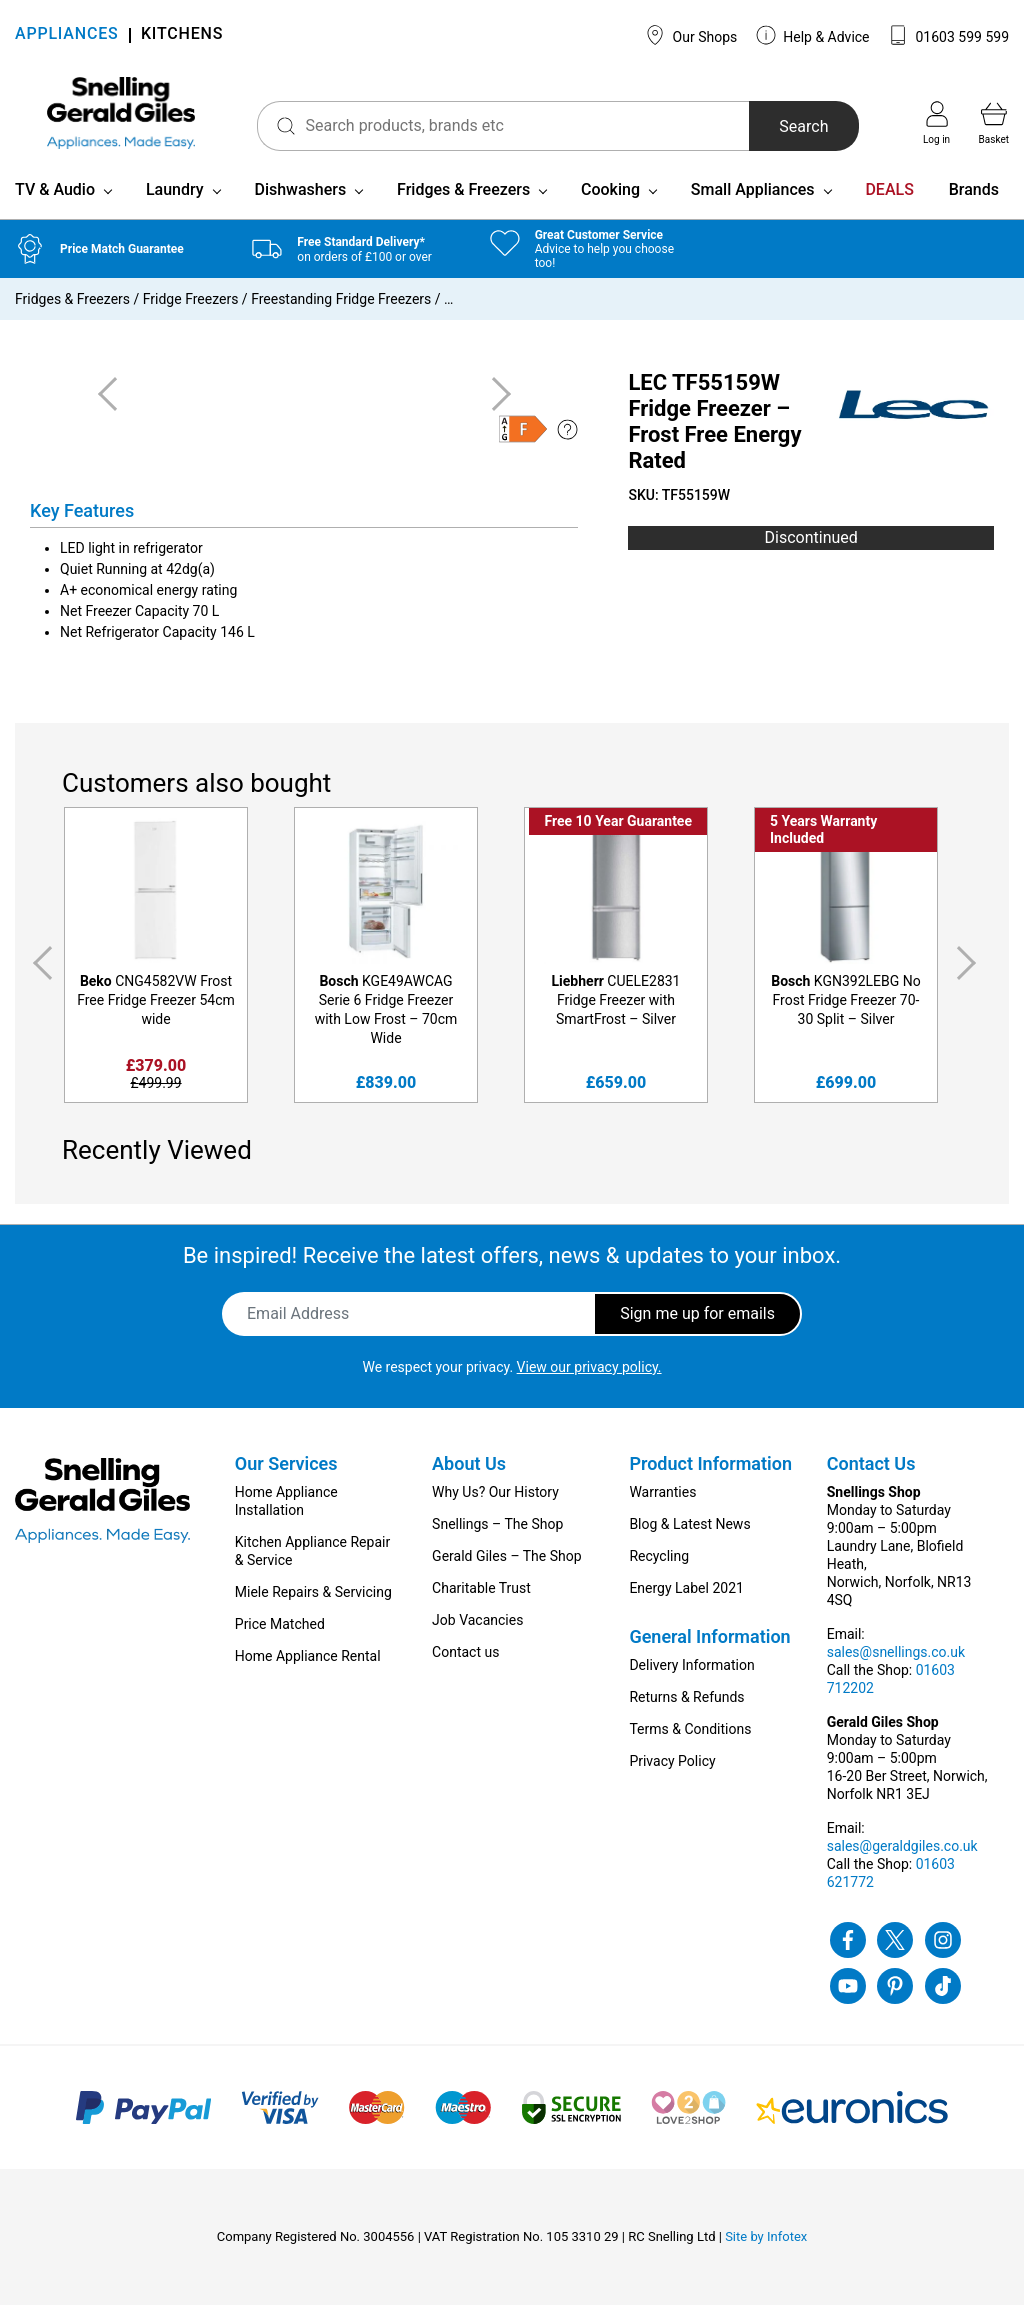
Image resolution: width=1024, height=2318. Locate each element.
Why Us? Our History (495, 1505)
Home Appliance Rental (308, 1669)
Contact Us (871, 1476)
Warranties (662, 1505)
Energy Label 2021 (686, 1601)
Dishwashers (300, 202)
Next (970, 976)
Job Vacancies (477, 1633)
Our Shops (691, 35)
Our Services (286, 1476)
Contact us (465, 1665)
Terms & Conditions (690, 1742)
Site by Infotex (766, 2249)
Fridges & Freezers (463, 202)
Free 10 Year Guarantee (618, 834)
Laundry (175, 202)
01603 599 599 (948, 35)
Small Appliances (753, 202)
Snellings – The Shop (497, 1537)
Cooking (610, 202)
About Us (469, 1476)
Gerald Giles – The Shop (507, 1569)
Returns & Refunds (686, 1710)
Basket (994, 123)
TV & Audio (55, 202)
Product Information (710, 1476)
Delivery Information (691, 1678)
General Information (709, 1649)
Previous (39, 976)
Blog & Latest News (689, 1537)
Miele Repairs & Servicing (313, 1605)
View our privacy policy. (589, 1380)
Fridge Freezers (191, 312)
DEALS (889, 202)
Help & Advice (813, 35)
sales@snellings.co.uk (896, 1665)
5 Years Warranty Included (823, 842)
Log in (936, 123)
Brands (974, 202)
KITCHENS (182, 35)
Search (789, 126)
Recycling (659, 1569)
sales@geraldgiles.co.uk (902, 1859)
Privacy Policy (672, 1774)
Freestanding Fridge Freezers (341, 312)
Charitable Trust (481, 1601)
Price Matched (280, 1637)
